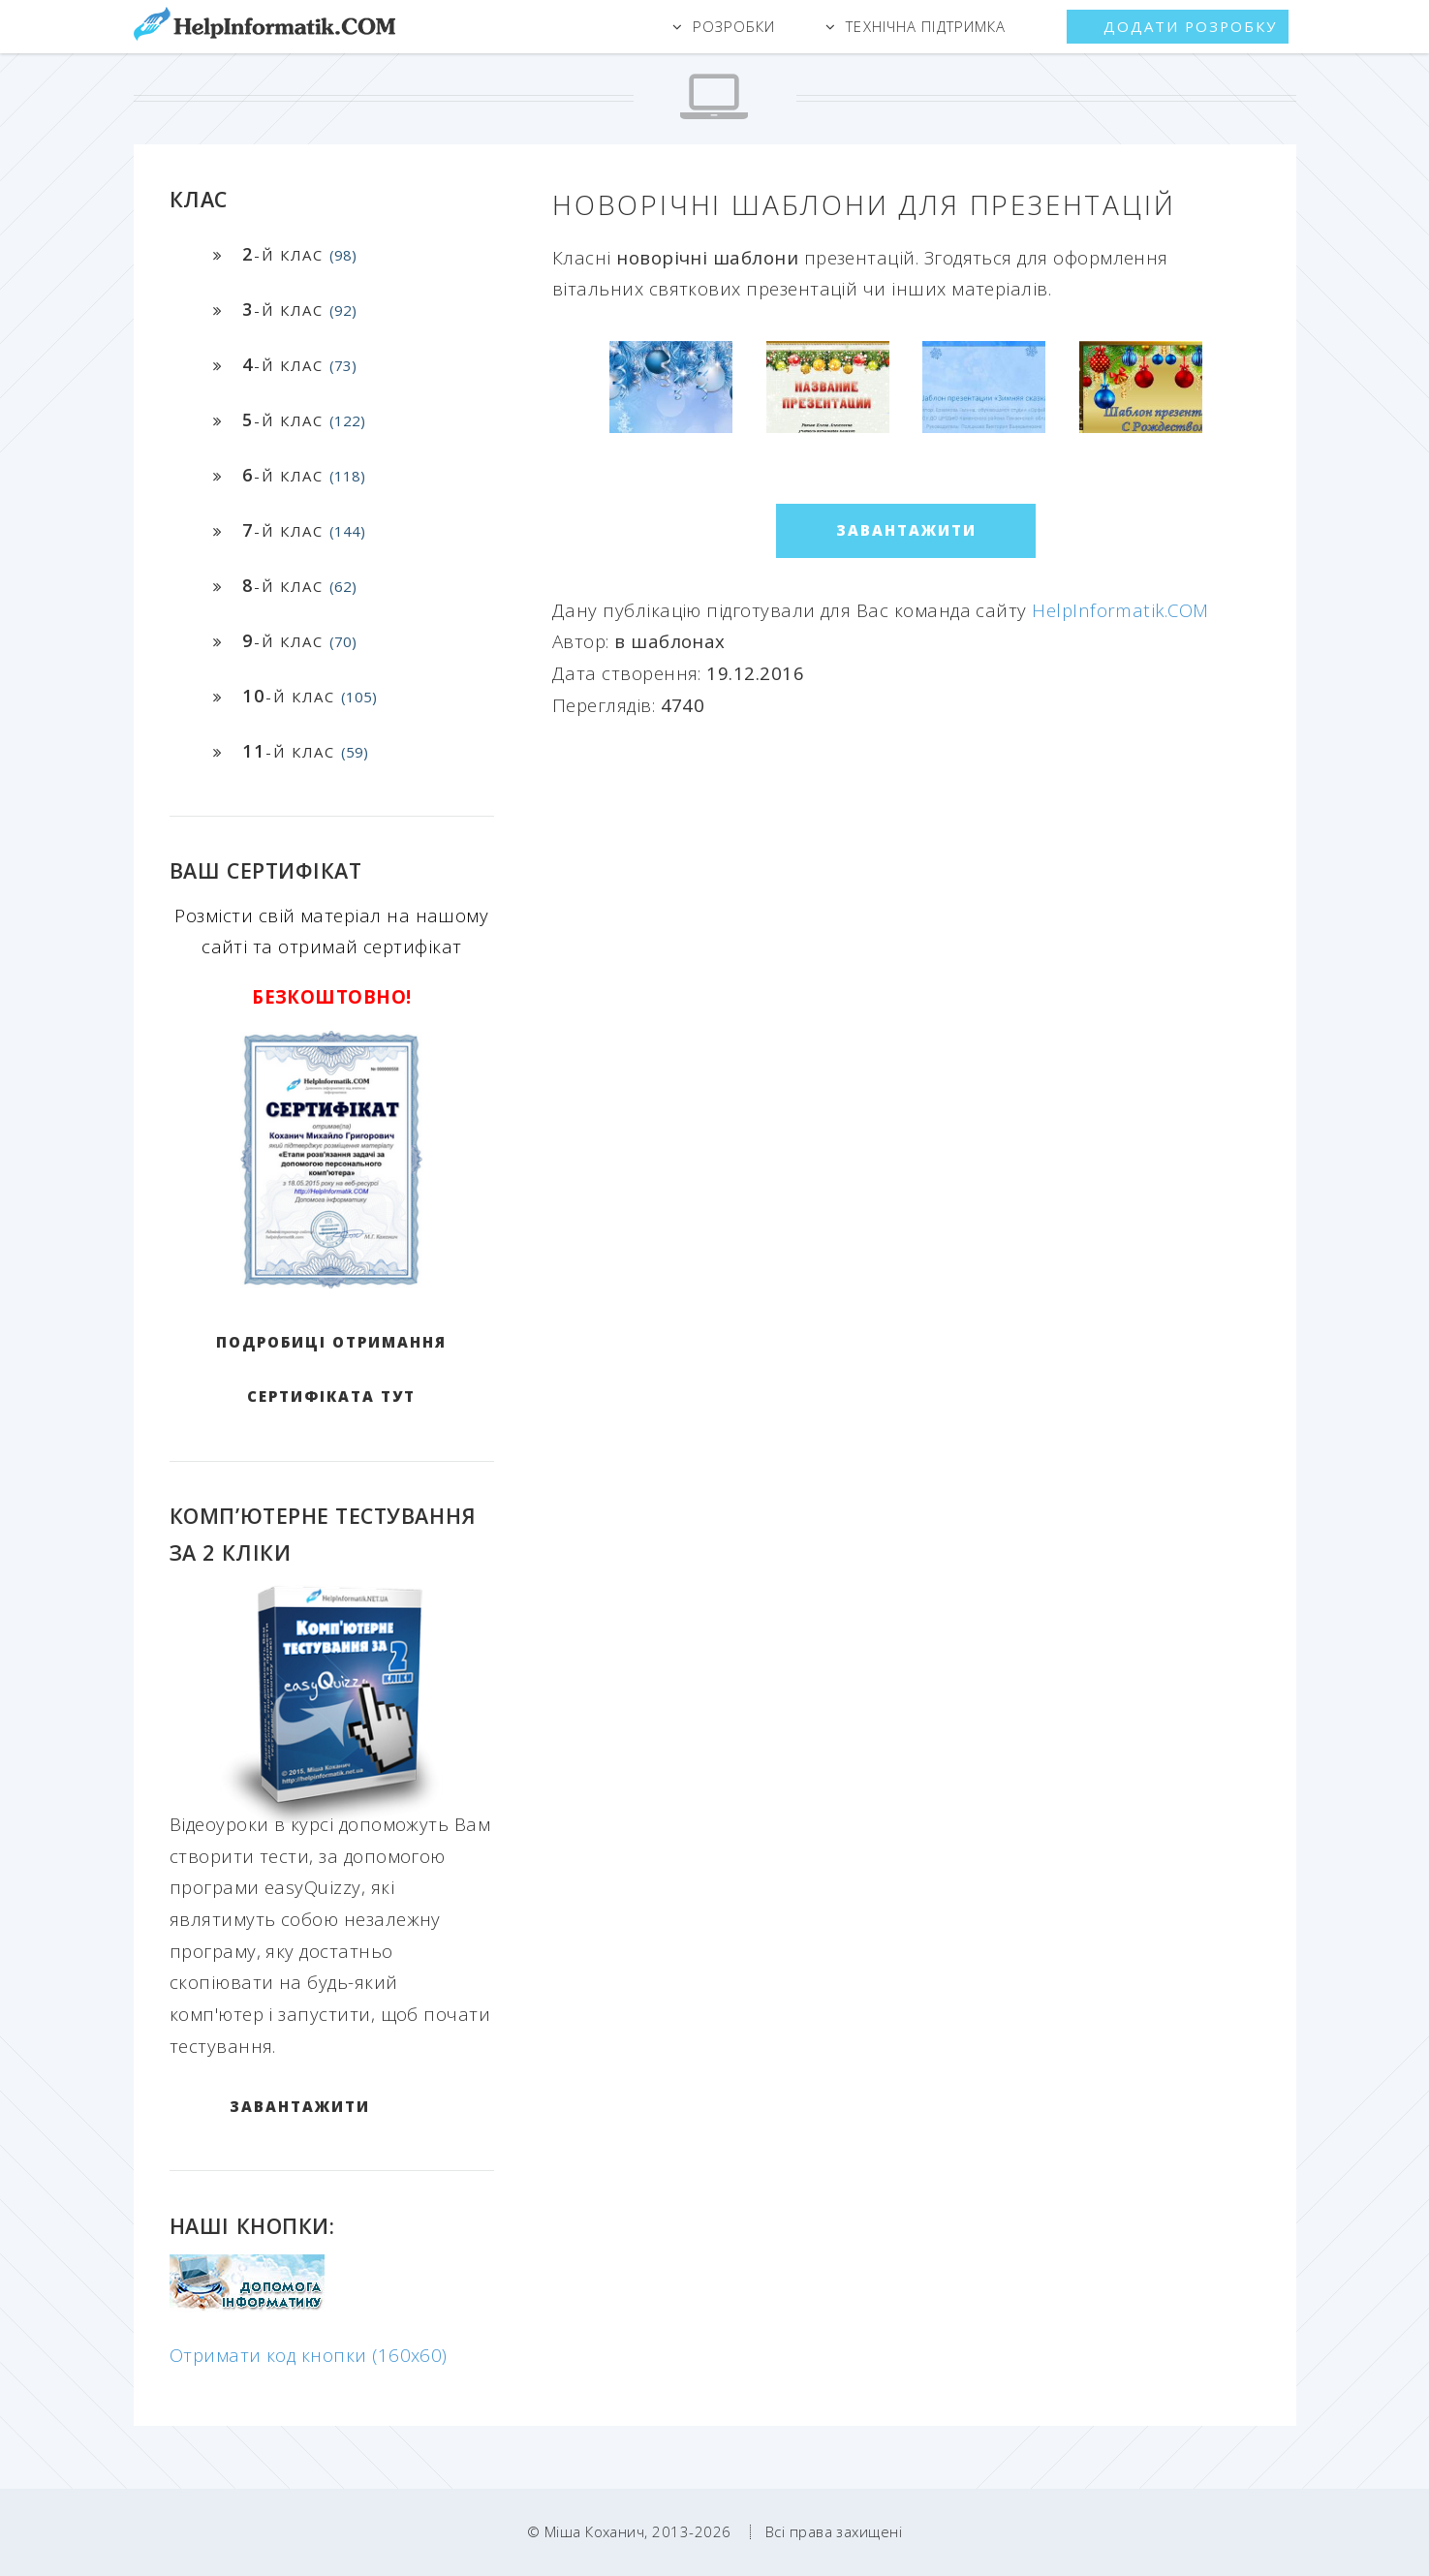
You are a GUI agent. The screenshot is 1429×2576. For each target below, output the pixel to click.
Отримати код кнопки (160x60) (309, 2355)
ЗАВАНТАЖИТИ (300, 2106)
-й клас (299, 253)
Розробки (734, 26)
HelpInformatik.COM (1120, 610)
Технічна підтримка (926, 26)
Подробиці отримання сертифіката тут (331, 1369)
